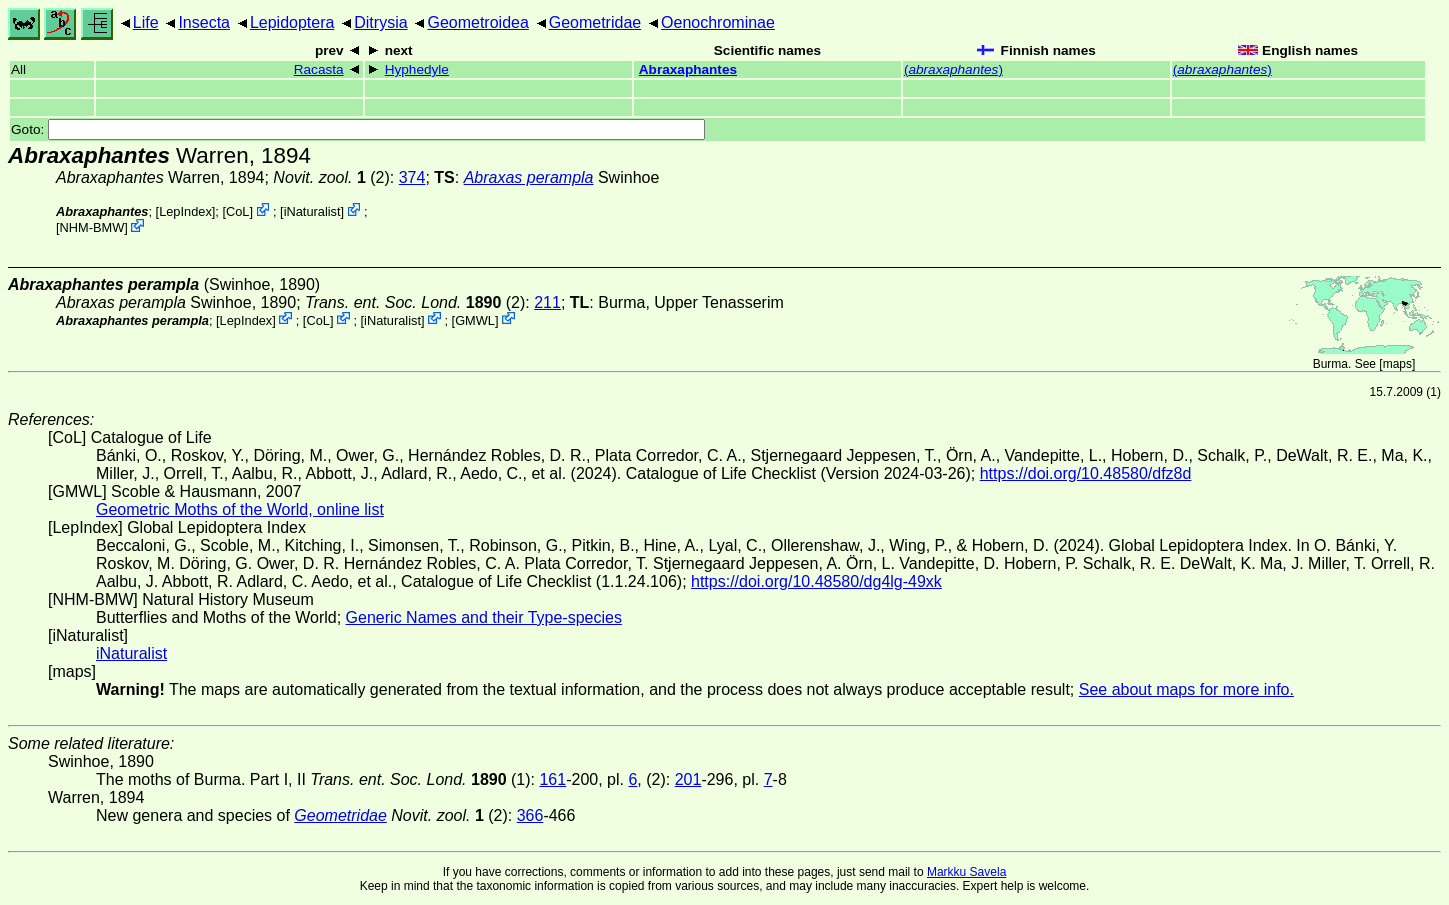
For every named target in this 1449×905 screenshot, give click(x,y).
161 (552, 779)
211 (547, 302)
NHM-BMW (92, 227)
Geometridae (595, 22)
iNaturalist (312, 211)
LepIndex (185, 211)
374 (412, 177)
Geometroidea (477, 22)
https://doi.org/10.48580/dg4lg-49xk (816, 581)
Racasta (319, 69)
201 (688, 779)
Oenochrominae (718, 22)
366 (530, 815)
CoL (237, 211)
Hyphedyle (417, 69)
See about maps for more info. (1186, 689)
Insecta (204, 22)
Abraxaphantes (688, 69)
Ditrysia (380, 22)
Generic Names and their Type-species (484, 617)
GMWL (475, 319)
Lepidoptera (292, 22)
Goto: (358, 129)
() (953, 69)
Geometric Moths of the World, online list (240, 509)
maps (1397, 364)
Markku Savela (966, 872)
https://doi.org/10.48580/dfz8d (1086, 473)
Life (146, 22)
